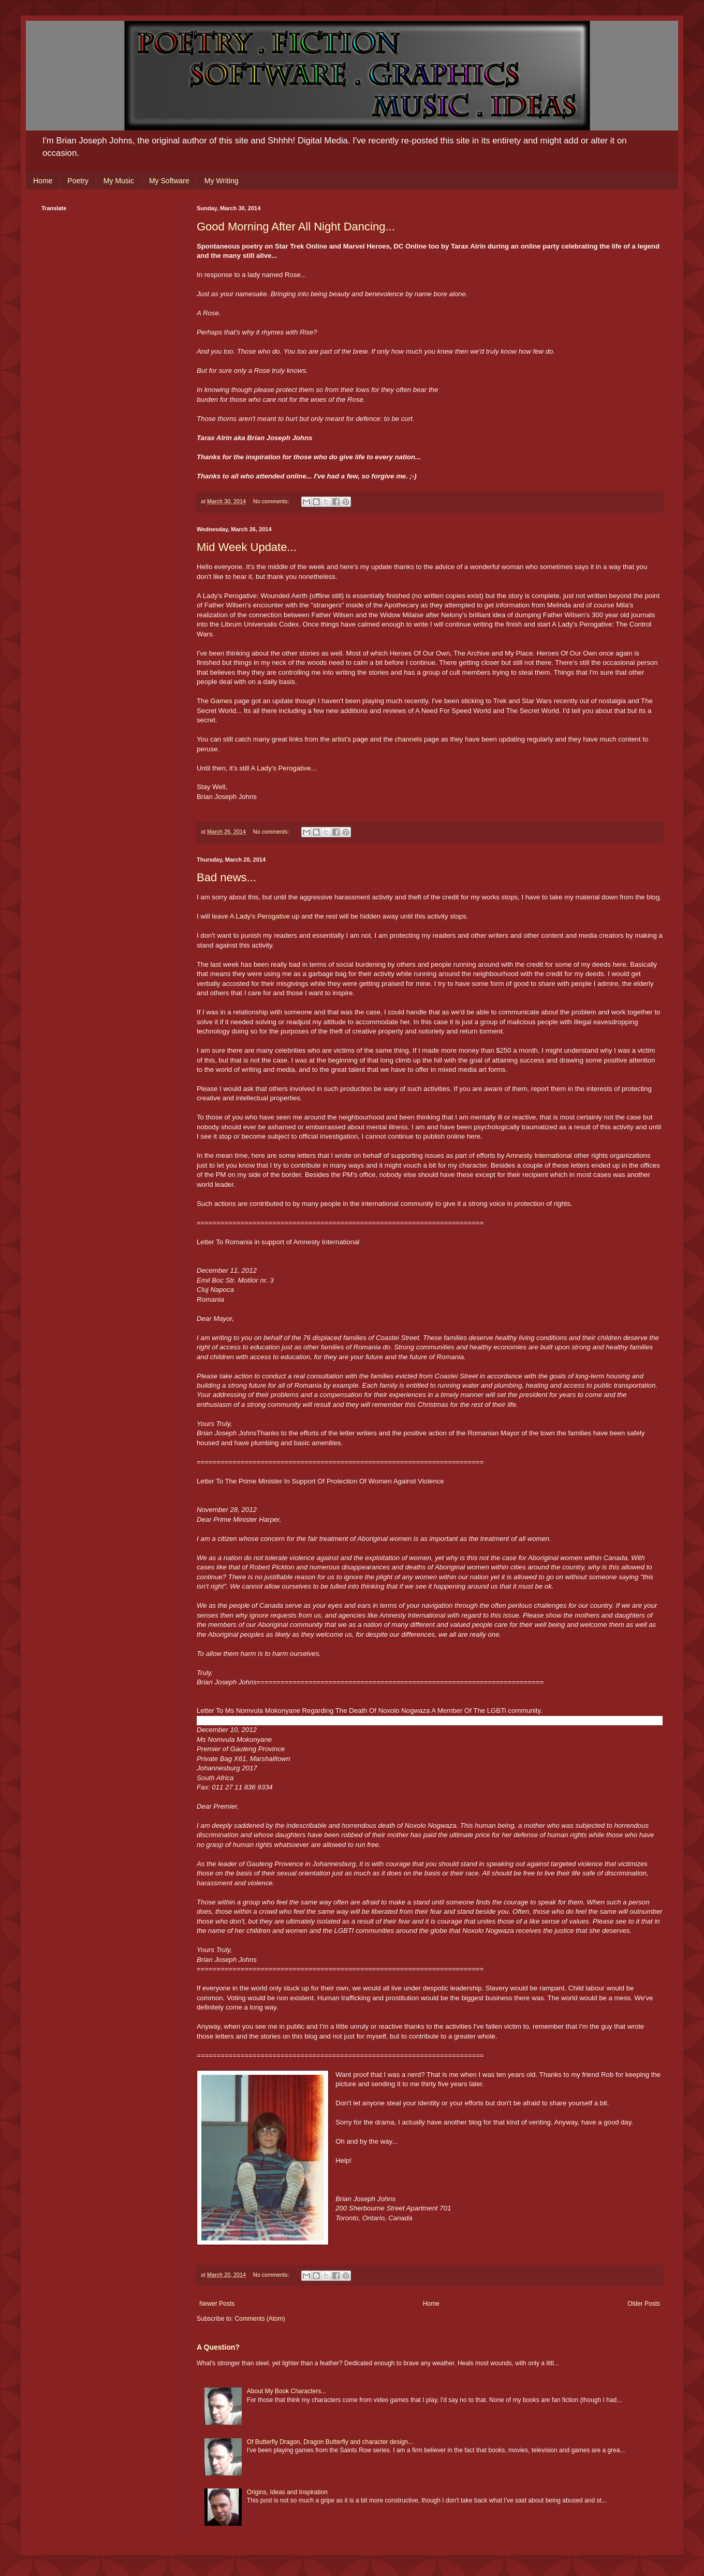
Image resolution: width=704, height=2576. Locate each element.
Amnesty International (539, 1155)
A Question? (218, 2347)
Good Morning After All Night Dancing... (296, 226)
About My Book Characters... (286, 2391)
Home (42, 181)
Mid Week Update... (247, 547)
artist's (341, 739)
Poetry (77, 181)
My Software (169, 181)
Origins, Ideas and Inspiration (287, 2492)
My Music (119, 181)
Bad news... (226, 877)
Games (221, 701)
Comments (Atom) (259, 2318)
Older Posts (643, 2303)
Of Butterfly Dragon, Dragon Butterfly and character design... (330, 2442)
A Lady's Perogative (281, 768)
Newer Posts (216, 2303)
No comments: (272, 501)
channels (408, 739)
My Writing (221, 181)
